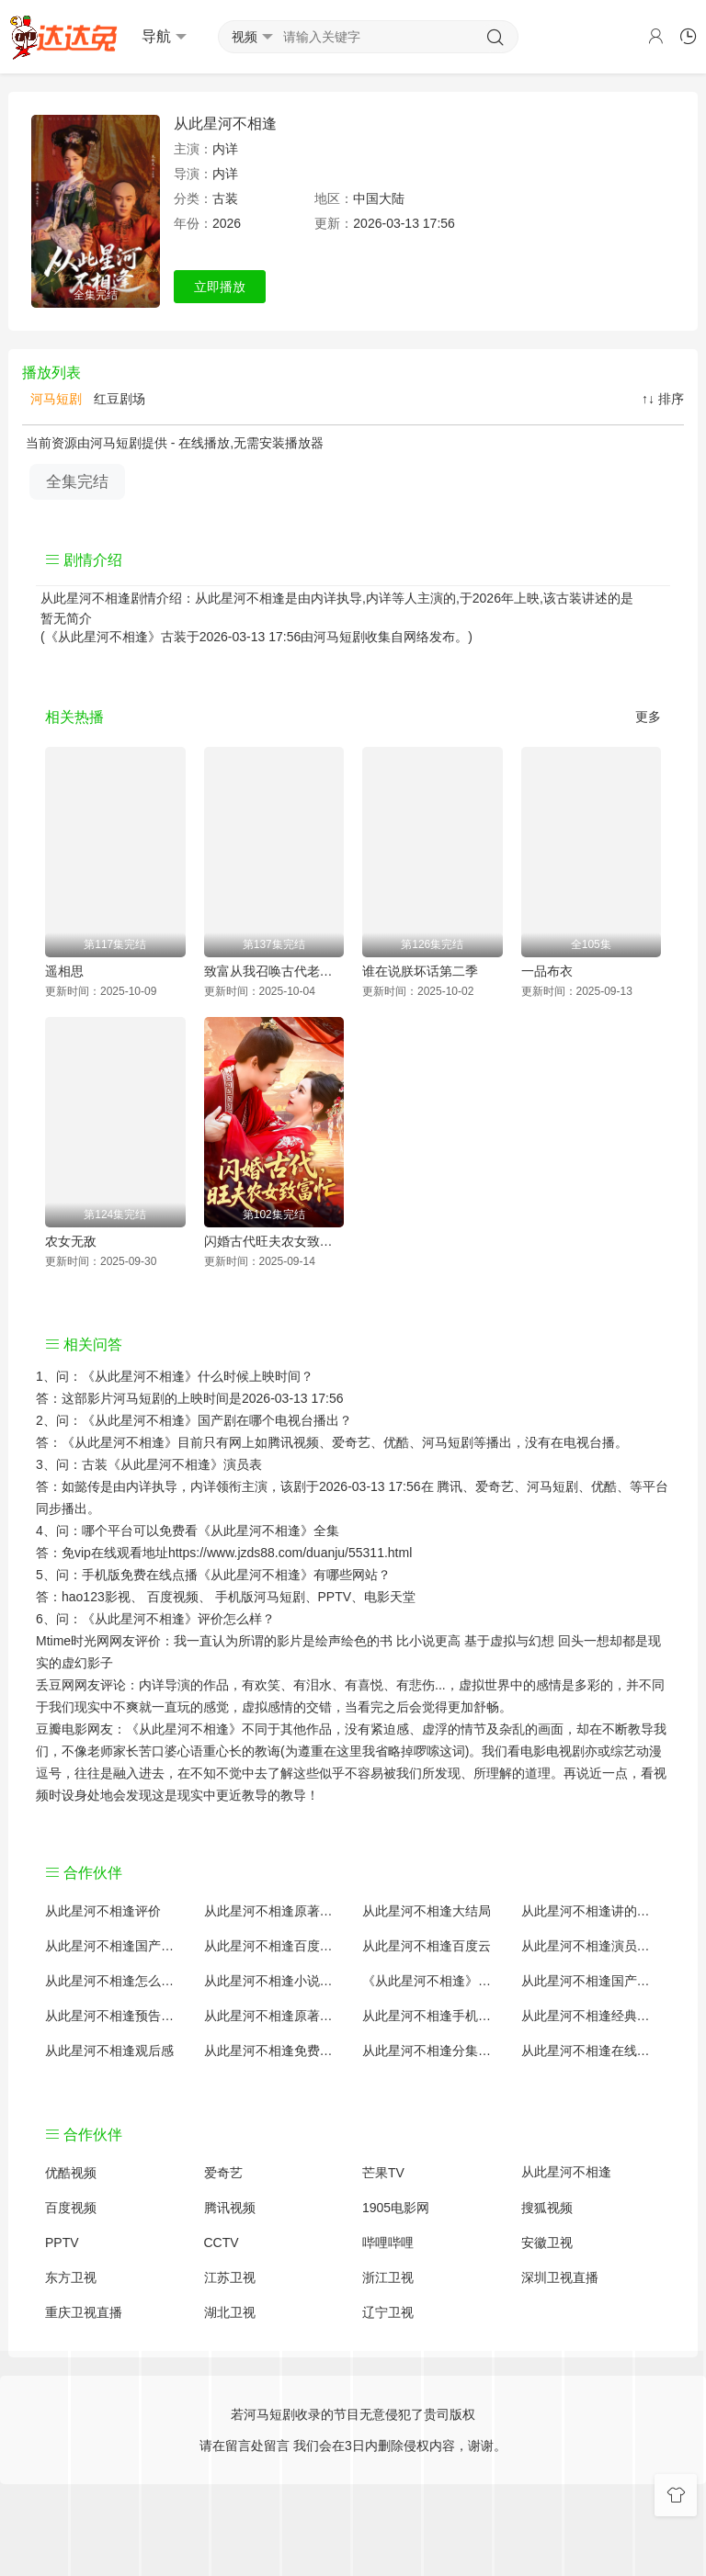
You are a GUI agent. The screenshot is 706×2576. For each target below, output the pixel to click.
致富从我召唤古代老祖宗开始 (274, 971)
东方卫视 (71, 2277)
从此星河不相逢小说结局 (274, 1980)
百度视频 (173, 1596)
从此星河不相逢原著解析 (274, 2015)
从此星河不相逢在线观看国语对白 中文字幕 (591, 2050)
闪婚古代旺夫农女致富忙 (274, 1241)
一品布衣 (547, 971)
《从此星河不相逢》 (140, 1376)
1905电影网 (395, 2207)
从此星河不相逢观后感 (109, 2050)
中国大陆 (378, 198)
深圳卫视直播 (559, 2277)
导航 (164, 36)
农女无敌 (71, 1241)
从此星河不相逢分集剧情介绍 (432, 2050)
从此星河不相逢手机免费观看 (432, 2015)
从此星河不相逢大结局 (426, 1911)
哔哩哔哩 (388, 2242)
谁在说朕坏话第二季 (420, 971)
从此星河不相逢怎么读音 (115, 1980)
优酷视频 (71, 2172)
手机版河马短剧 (260, 1596)
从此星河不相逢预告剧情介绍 (115, 2015)
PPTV (335, 1596)
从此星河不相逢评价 (103, 1911)
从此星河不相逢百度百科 (274, 1945)
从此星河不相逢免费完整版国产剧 (274, 2050)
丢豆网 (55, 1685)
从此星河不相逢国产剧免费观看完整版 (591, 1980)
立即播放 (219, 286)
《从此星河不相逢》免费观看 (432, 1980)
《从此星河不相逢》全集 (268, 1530)
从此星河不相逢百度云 (426, 1945)
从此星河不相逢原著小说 (274, 1911)
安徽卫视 (547, 2242)
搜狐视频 (547, 2207)
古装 (225, 198)
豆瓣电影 (61, 1729)
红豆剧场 (117, 398)
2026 (226, 223)
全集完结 (77, 482)
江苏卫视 (230, 2277)
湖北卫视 (230, 2312)
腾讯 (449, 1486)
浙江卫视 (388, 2277)
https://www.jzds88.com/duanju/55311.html (290, 1552)
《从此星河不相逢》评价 (152, 1618)
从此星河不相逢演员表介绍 (591, 1945)
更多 (648, 716)
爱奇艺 (494, 1486)
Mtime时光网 (72, 1640)
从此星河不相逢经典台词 (591, 2015)
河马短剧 (54, 398)
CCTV (221, 2242)
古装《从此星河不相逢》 (152, 1464)
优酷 (604, 1486)
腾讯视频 (230, 2207)
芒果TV (383, 2172)
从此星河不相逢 (225, 123)
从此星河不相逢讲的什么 (591, 1911)
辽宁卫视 (388, 2312)
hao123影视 (96, 1596)
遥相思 (64, 971)
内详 (225, 148)
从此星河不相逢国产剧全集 (115, 1945)
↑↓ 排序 (663, 398)
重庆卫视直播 (83, 2312)
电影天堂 (390, 1596)
